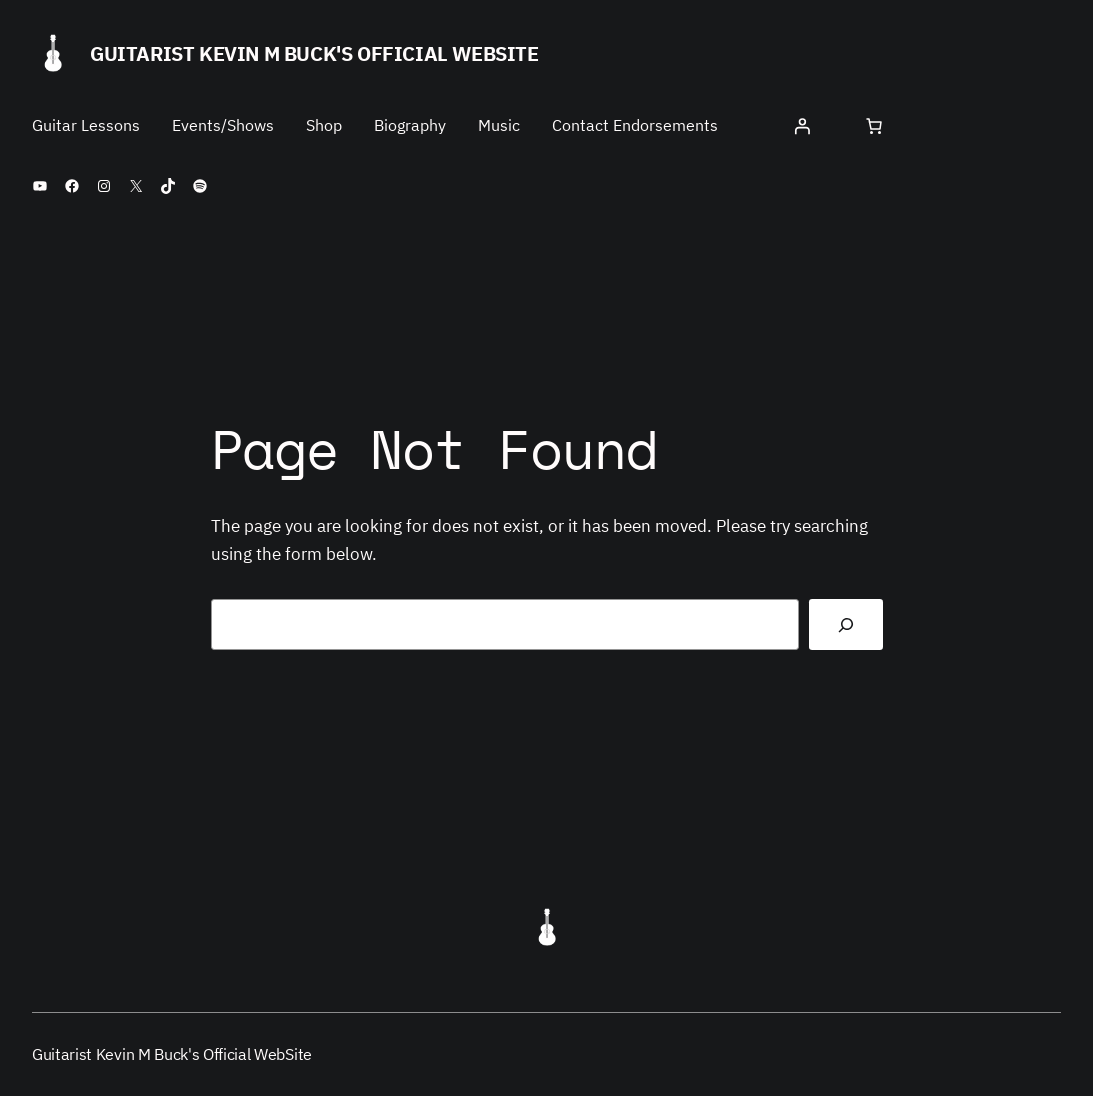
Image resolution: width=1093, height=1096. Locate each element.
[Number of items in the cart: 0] (874, 126)
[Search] (846, 624)
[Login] (802, 126)
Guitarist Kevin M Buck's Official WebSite (314, 53)
